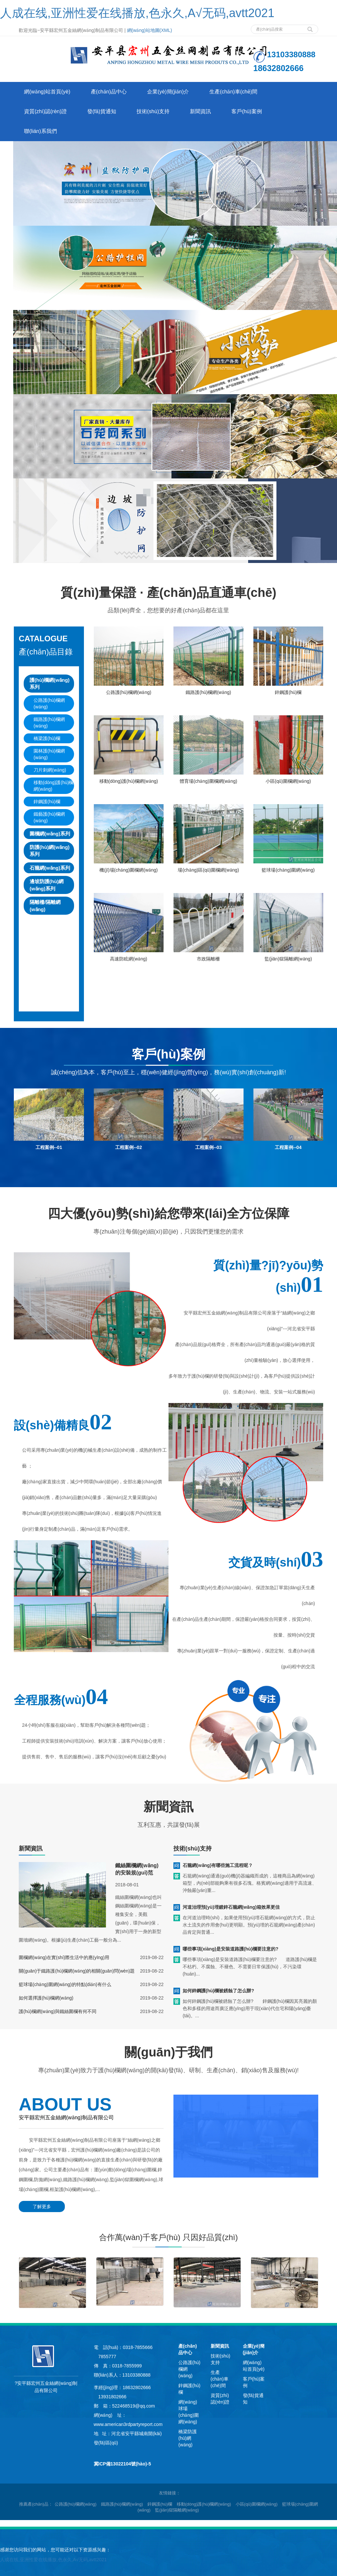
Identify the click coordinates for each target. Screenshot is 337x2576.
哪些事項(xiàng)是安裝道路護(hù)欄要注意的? (230, 1948)
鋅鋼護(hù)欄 (47, 801)
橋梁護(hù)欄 (47, 738)
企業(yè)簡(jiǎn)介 (168, 91)
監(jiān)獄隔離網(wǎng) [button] (177, 2510)
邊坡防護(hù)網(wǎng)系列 (47, 885)
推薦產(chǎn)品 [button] (33, 2504)
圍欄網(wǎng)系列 (50, 833)
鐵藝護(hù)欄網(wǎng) (49, 817)
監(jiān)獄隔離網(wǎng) (288, 958)
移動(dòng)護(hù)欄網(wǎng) (53, 786)
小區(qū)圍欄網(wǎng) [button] (257, 2504)
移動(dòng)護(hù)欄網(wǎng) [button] (204, 2504)
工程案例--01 (49, 1147)
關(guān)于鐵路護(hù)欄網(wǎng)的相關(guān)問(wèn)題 (77, 1971)
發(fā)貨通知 (101, 111)
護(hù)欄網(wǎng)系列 (49, 683)
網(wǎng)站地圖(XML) (149, 30)
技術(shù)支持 (153, 111)
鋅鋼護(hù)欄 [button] (159, 2504)
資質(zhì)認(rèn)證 (45, 111)
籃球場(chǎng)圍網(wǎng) (288, 870)
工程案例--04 (288, 1147)
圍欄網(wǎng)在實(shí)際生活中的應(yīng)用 (64, 1957)
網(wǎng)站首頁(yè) (47, 91)
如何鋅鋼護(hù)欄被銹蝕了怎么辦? (218, 1990)
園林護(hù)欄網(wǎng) (49, 754)
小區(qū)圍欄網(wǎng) (288, 781)
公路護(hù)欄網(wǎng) (49, 703)
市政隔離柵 (208, 958)
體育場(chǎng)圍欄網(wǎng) (208, 781)
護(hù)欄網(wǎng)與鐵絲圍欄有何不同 (57, 2011)
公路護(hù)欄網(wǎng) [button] (76, 2504)
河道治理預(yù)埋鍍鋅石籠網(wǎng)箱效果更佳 (231, 1907)
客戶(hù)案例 (246, 111)
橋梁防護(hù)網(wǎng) (187, 2438)
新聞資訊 (200, 111)
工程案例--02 (128, 1147)
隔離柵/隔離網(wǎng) (45, 905)
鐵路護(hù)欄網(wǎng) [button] (122, 2504)
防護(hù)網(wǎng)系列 (49, 850)
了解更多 (42, 2206)
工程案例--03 (208, 1147)
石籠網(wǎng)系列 (50, 868)
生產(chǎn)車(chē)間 (233, 91)
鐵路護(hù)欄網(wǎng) (49, 722)
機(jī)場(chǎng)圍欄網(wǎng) (128, 870)
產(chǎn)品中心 (109, 91)
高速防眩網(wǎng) (128, 958)
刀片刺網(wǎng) (50, 770)
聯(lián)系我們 (40, 131)
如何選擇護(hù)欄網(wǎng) (46, 1998)
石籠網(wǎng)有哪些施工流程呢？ (218, 1865)
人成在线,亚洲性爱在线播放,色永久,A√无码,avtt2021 (137, 13)
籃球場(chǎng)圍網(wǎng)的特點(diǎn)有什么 (65, 1984)
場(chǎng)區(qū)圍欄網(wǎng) (208, 870)
